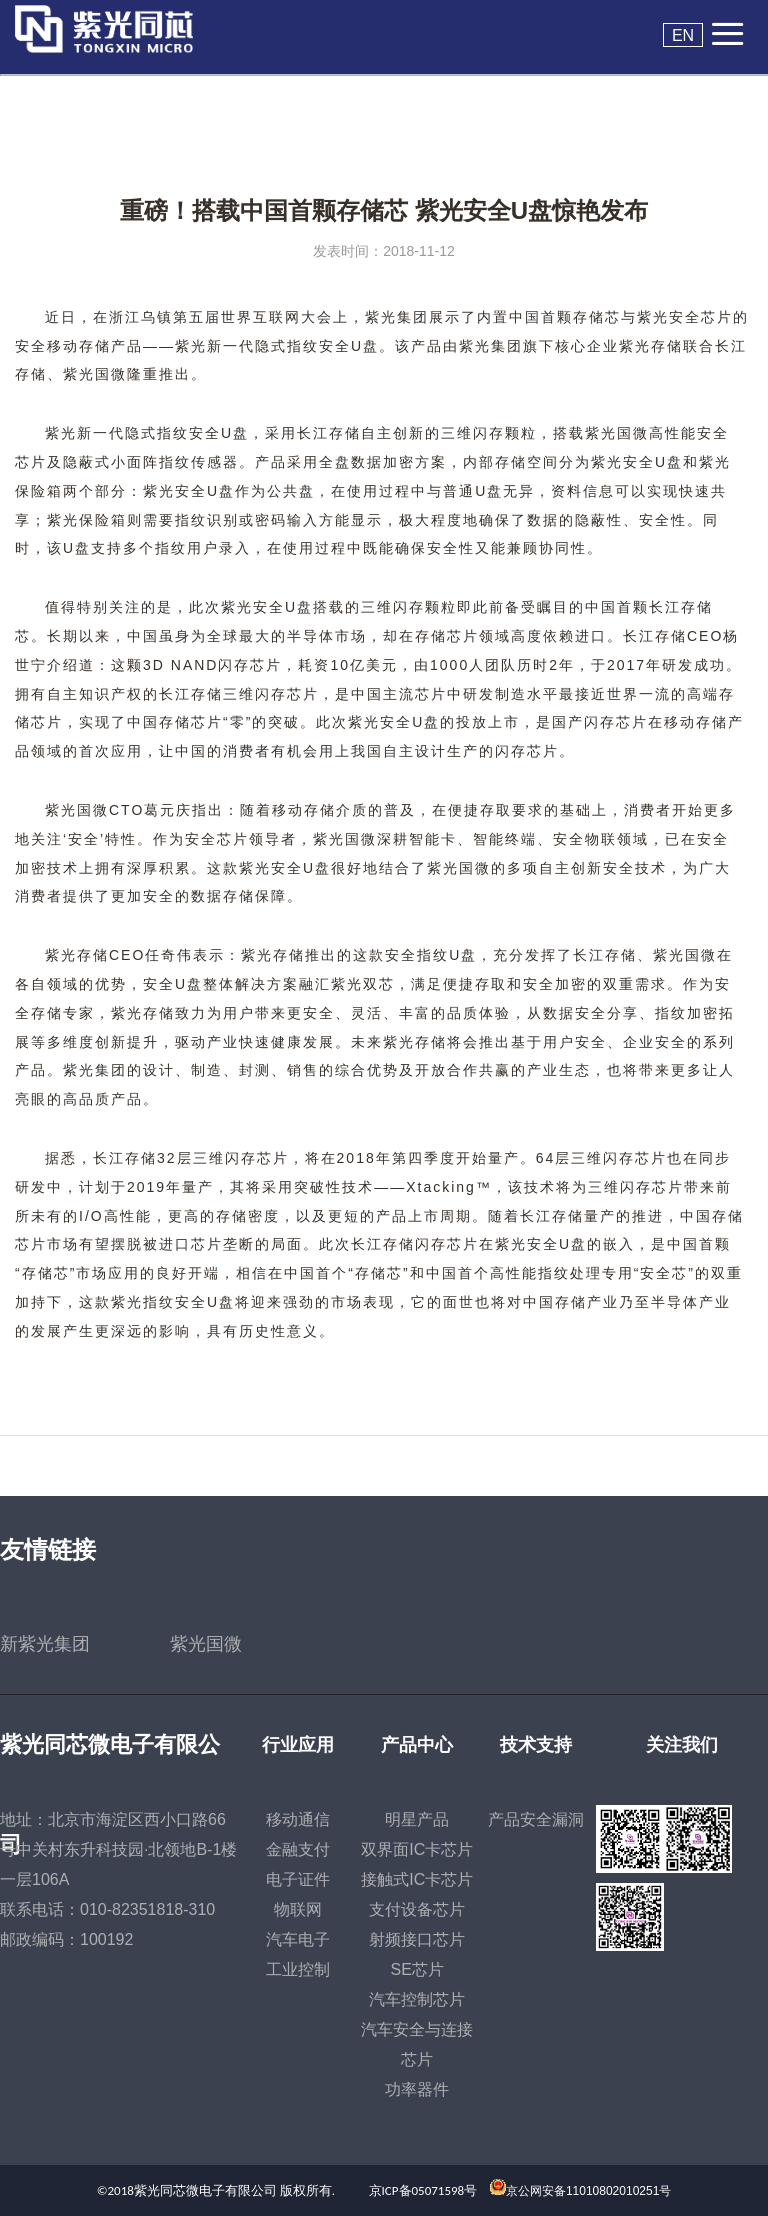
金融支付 (298, 1849)
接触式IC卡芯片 (417, 1879)
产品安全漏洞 (536, 1819)
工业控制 (298, 1969)
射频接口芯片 (417, 1939)
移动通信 (298, 1819)
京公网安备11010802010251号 (588, 2191)
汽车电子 (298, 1939)
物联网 (298, 1909)
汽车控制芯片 (417, 1999)
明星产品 (417, 1819)
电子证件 (298, 1879)
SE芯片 (417, 1969)
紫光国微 (206, 1644)
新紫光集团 (45, 1644)
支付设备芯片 (417, 1909)
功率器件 (417, 2089)
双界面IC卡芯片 (417, 1849)
